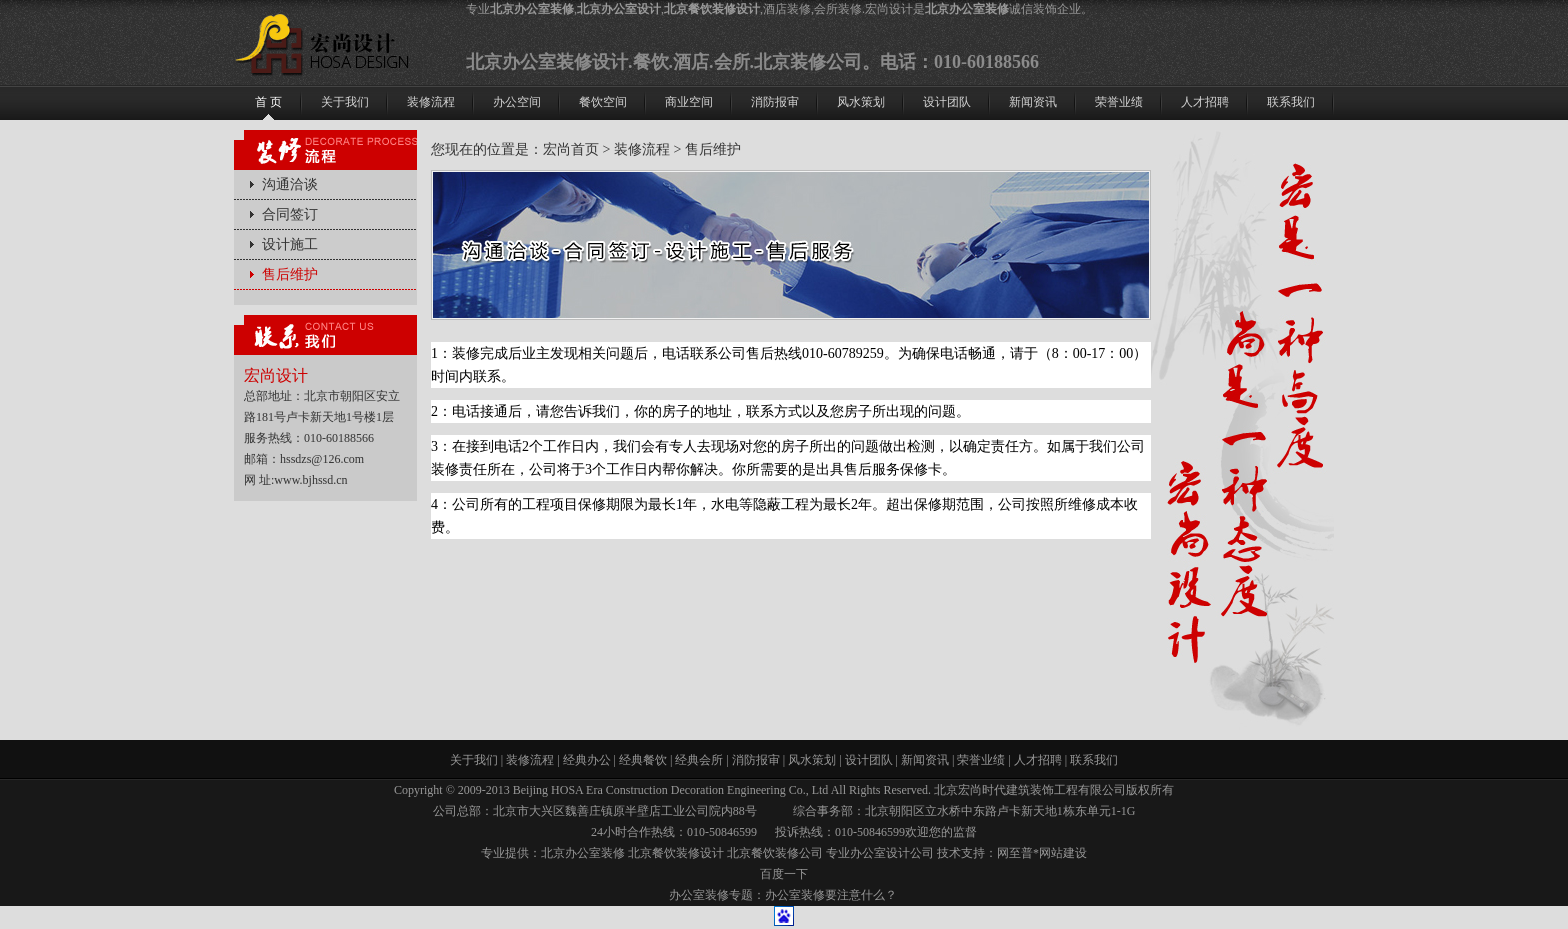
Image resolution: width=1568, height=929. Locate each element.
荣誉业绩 (981, 760)
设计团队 (869, 760)
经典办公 (587, 760)
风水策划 (812, 760)
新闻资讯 (925, 760)
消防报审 (756, 760)
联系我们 (1094, 760)
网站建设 (1063, 853)
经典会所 (699, 760)
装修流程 (642, 149)
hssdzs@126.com (322, 459)
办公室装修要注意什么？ (831, 895)
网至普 (1015, 853)
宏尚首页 (571, 149)
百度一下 (784, 874)
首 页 (268, 102)
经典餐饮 (643, 760)
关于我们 (474, 760)
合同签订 (290, 214)
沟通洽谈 (290, 184)
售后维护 (290, 274)
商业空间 (689, 102)
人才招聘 (1038, 760)
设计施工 (290, 244)
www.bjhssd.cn (310, 480)
